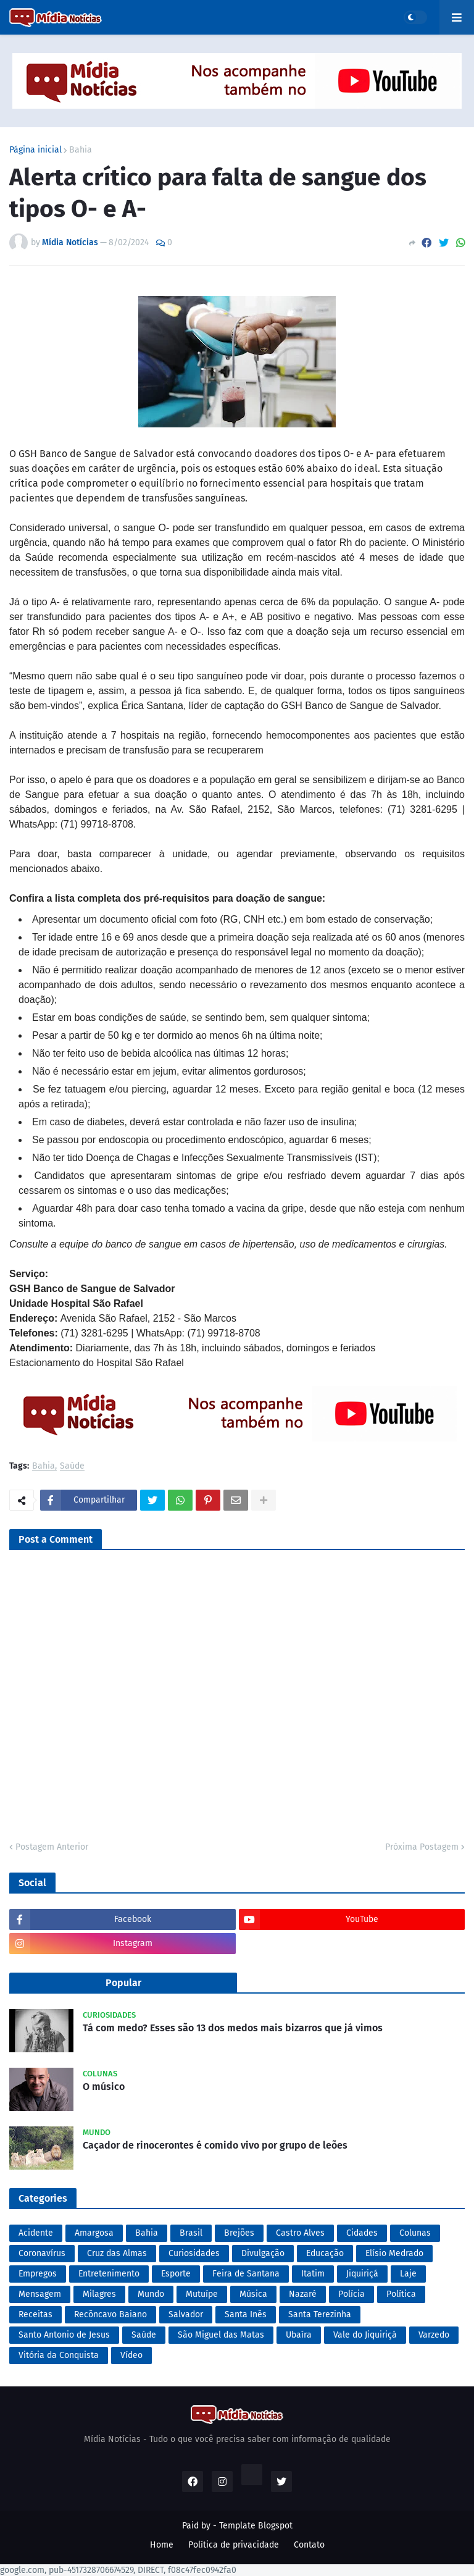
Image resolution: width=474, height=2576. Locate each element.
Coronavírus (42, 2253)
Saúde (72, 1466)
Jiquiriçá (362, 2273)
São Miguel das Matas (221, 2335)
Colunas (415, 2233)
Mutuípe (202, 2294)
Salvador (185, 2314)
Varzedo (433, 2335)
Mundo (151, 2294)
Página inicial (35, 150)
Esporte (176, 2273)
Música (253, 2294)
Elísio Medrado (394, 2253)
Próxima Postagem (422, 1847)
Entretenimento (108, 2273)
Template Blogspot (256, 2525)
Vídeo (131, 2355)
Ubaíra (299, 2335)
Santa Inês (246, 2314)
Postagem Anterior (51, 1847)
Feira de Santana (246, 2273)
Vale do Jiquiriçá (365, 2335)
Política (401, 2294)
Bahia (80, 150)
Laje (408, 2273)
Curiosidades (194, 2253)
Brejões (239, 2233)
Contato (309, 2545)
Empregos (38, 2273)
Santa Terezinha (319, 2314)
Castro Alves (300, 2233)
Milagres (99, 2294)
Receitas (35, 2314)
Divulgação (263, 2253)
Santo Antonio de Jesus (64, 2335)
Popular (123, 1983)
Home (161, 2545)
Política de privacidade (233, 2545)
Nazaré (303, 2294)
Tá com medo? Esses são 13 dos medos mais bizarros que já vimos (233, 2028)
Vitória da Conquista (59, 2355)
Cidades (362, 2233)
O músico (104, 2086)
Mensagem (40, 2294)
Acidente (36, 2233)
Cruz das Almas (117, 2253)
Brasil (191, 2233)
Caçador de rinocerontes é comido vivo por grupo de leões (215, 2145)
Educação (325, 2253)
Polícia (351, 2294)
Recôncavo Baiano (110, 2314)
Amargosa (94, 2233)
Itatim (313, 2273)
